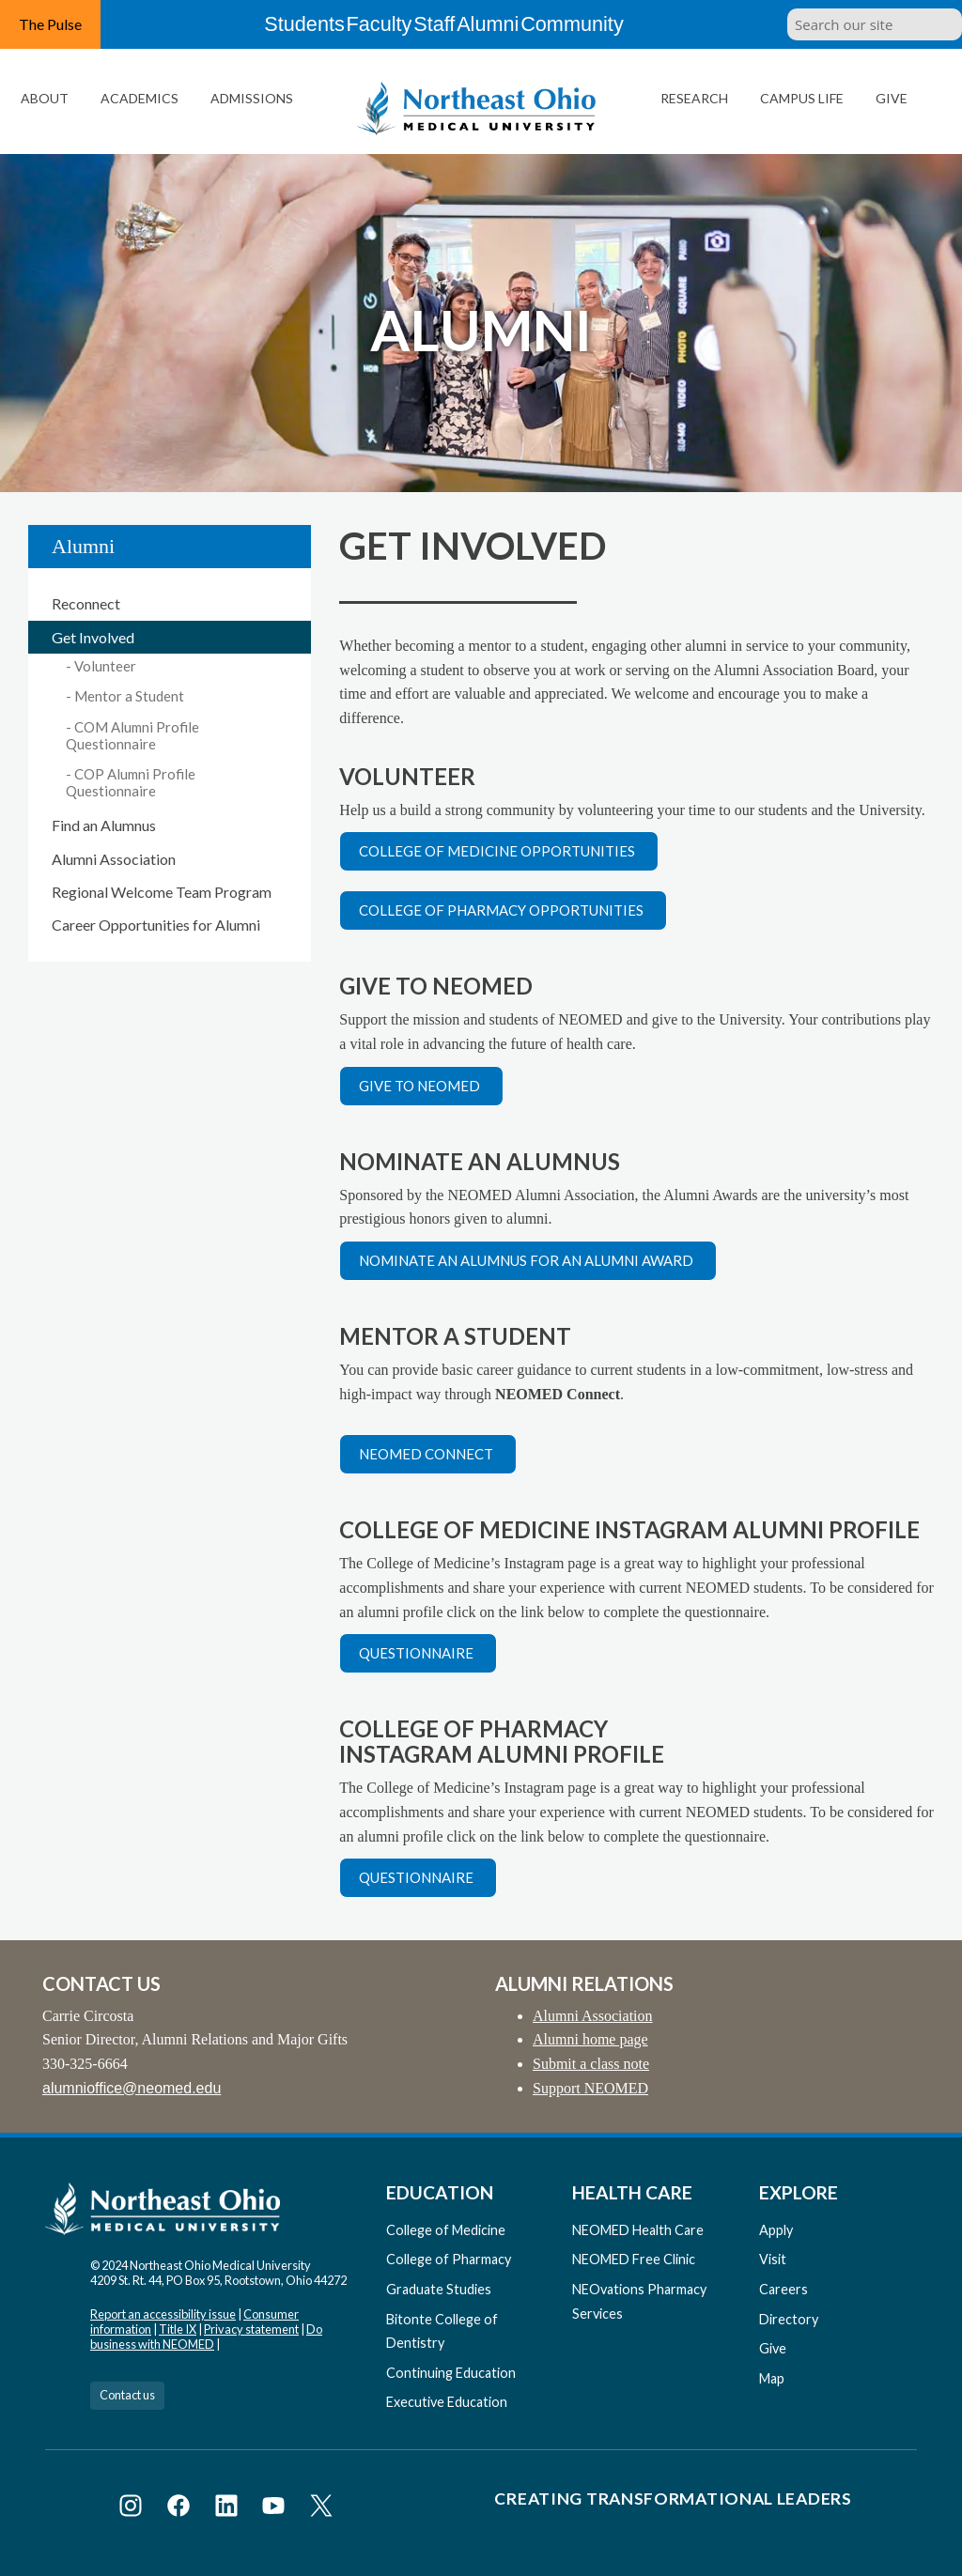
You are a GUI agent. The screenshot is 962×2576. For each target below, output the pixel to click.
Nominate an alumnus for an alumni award (526, 1260)
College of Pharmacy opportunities (501, 910)
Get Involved (93, 637)
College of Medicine (445, 2230)
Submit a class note (591, 2064)
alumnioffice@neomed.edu (131, 2088)
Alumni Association (114, 859)
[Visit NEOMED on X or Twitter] (321, 2509)
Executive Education (446, 2402)
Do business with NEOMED (206, 2336)
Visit (772, 2259)
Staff (439, 24)
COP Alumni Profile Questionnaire (130, 782)
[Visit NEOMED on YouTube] (277, 2509)
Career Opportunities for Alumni (156, 924)
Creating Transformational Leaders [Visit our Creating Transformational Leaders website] (672, 2498)
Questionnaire (416, 1652)
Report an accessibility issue (163, 2313)
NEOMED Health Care (638, 2230)
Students (273, 24)
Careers (783, 2289)
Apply (776, 2230)
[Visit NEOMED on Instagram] (134, 2509)
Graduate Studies (438, 2289)
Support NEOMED (590, 2088)
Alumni (513, 24)
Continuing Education (451, 2373)
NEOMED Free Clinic (633, 2259)
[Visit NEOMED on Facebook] (182, 2509)
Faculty (361, 24)
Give (892, 98)
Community (607, 24)
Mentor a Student (129, 695)
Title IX (177, 2329)
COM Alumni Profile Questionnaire (132, 735)
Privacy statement (251, 2329)
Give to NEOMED (419, 1085)
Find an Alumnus (104, 825)
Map (771, 2378)
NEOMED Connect (426, 1453)
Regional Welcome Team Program (162, 892)
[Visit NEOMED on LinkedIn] (230, 2509)
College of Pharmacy (448, 2259)
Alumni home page (590, 2039)
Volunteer (105, 665)
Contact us (127, 2394)
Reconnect (86, 603)
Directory (788, 2319)
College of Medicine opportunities (497, 850)
